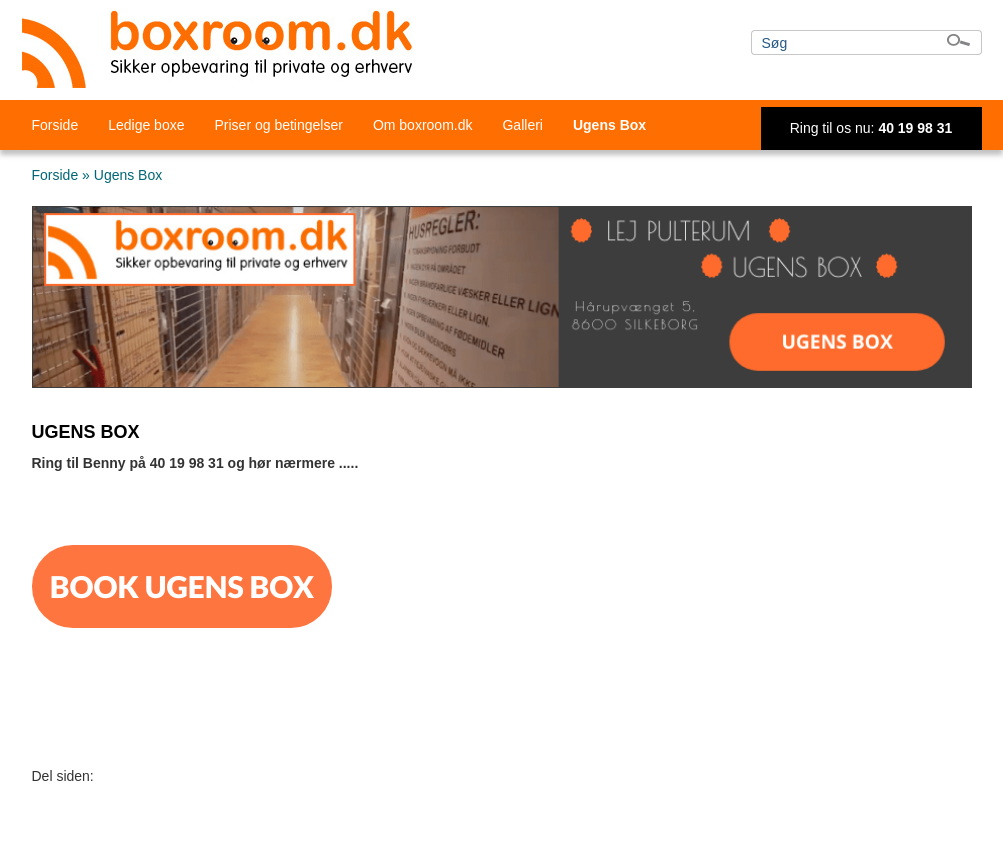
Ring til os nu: (871, 128)
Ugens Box (609, 125)
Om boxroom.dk (423, 125)
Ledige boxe (146, 125)
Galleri (522, 125)
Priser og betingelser (278, 125)
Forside (55, 125)
